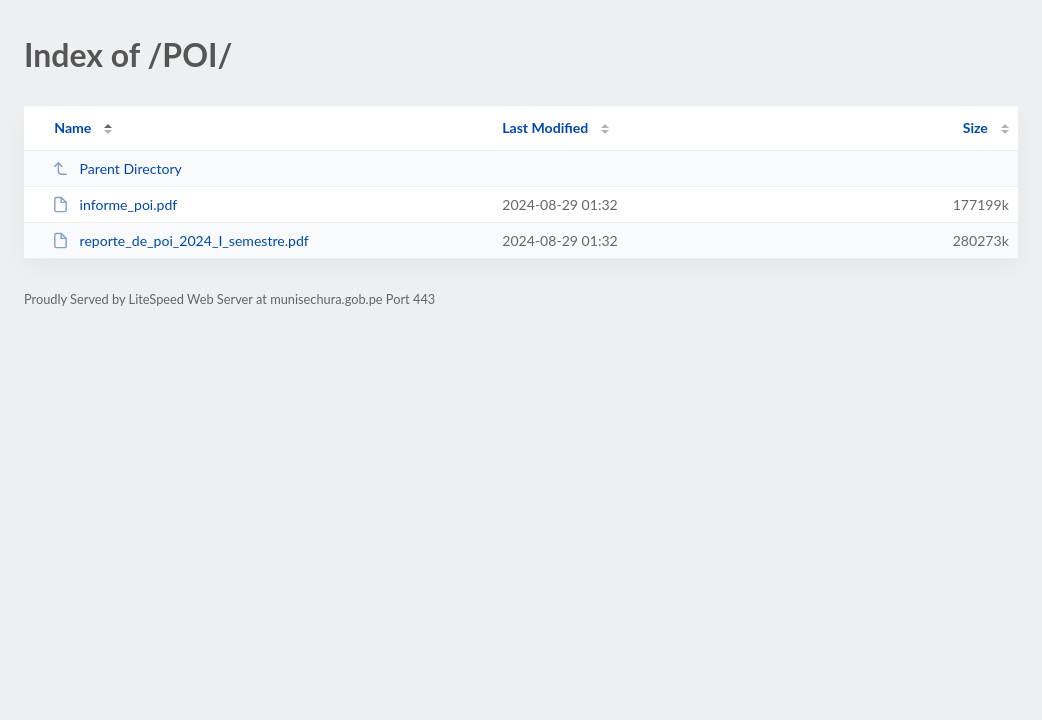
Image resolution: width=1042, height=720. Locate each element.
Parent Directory (117, 168)
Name (72, 127)
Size (975, 127)
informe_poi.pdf (114, 204)
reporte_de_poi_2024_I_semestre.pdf (180, 240)
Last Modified (545, 127)
